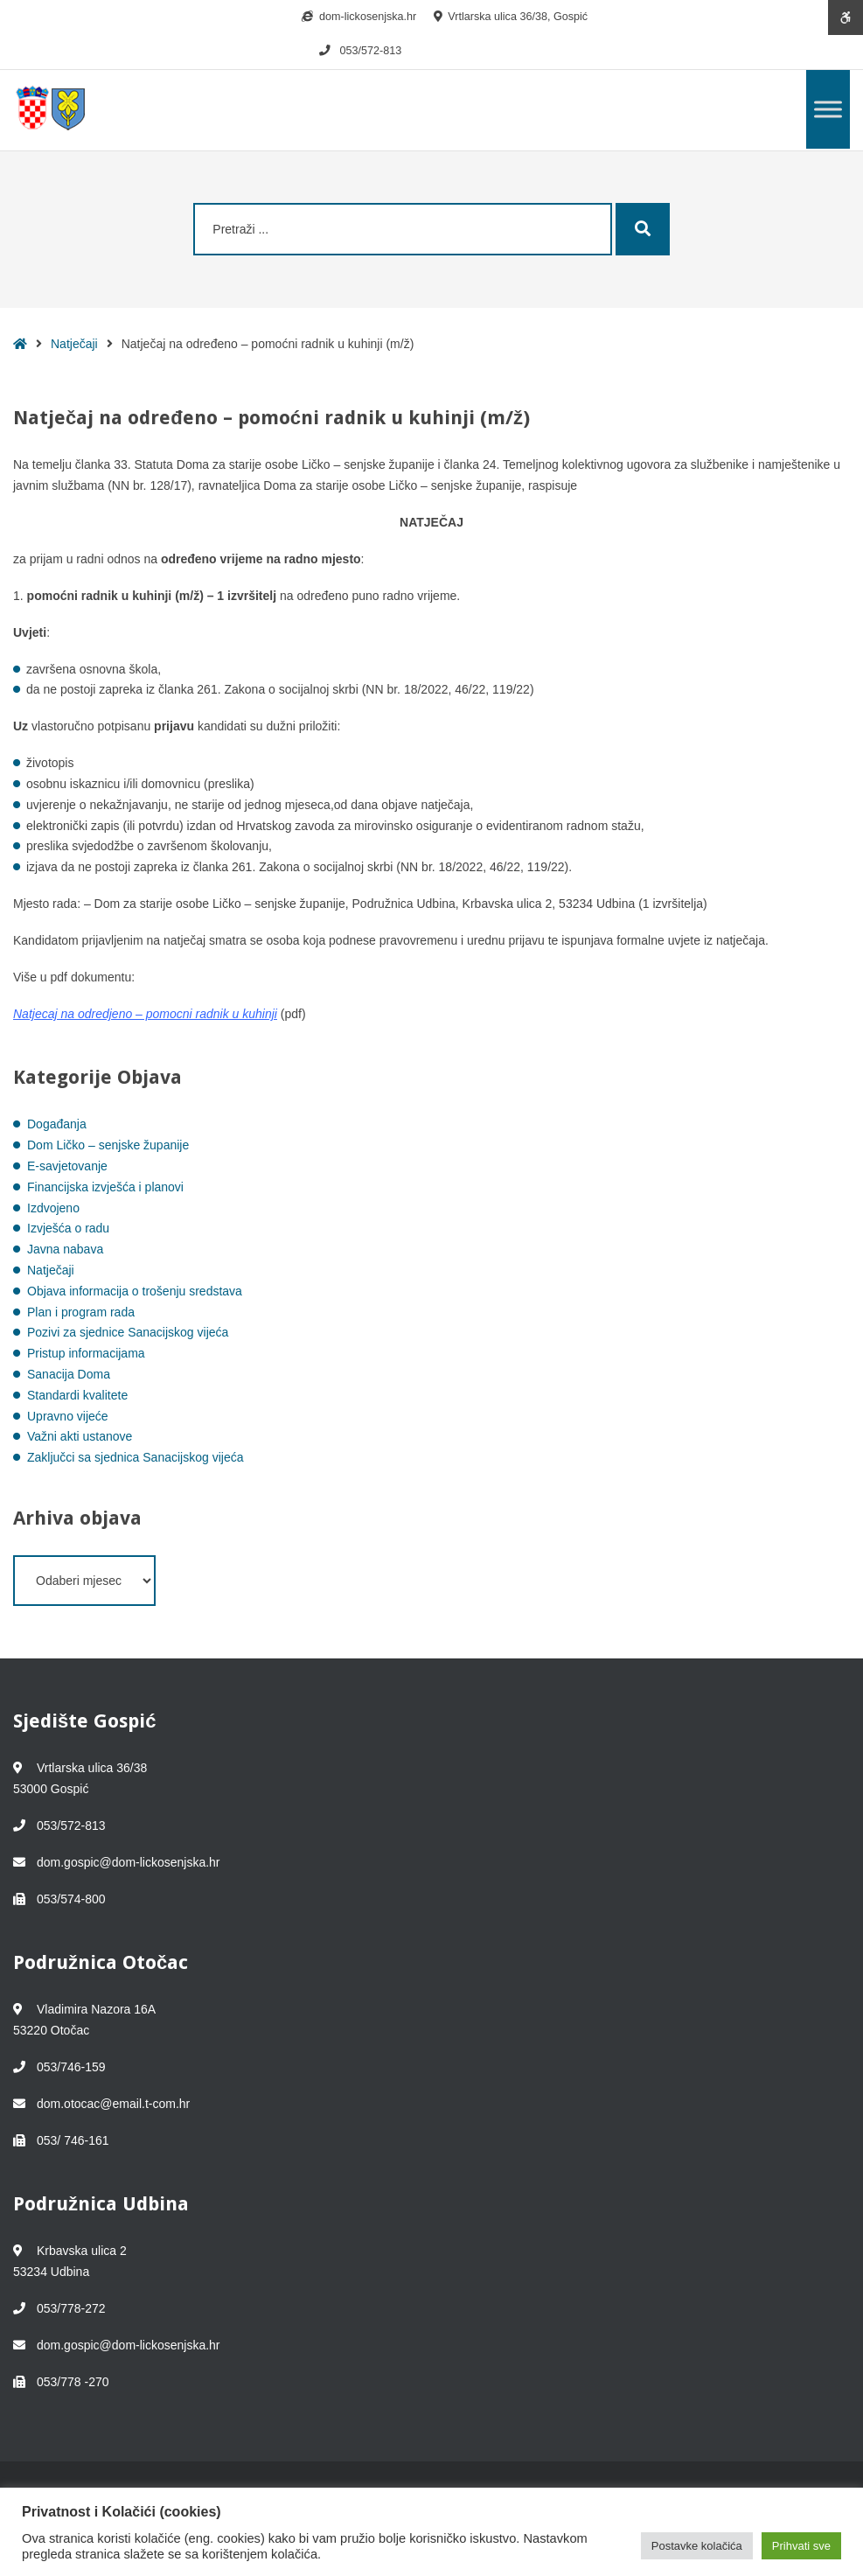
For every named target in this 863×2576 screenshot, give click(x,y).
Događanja (57, 1124)
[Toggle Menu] (828, 109)
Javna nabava (65, 1249)
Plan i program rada (81, 1312)
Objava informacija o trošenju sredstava (134, 1291)
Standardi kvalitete (77, 1395)
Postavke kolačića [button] (696, 2545)
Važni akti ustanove (79, 1436)
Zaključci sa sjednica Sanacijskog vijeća (135, 1457)
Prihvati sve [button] (801, 2545)
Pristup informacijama (86, 1353)
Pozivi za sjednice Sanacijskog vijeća (127, 1332)
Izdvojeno (53, 1208)
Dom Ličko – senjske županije (108, 1145)
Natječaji (74, 344)
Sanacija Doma (68, 1374)
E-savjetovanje (67, 1166)
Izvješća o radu (68, 1228)
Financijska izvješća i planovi (105, 1187)
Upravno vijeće (67, 1416)
